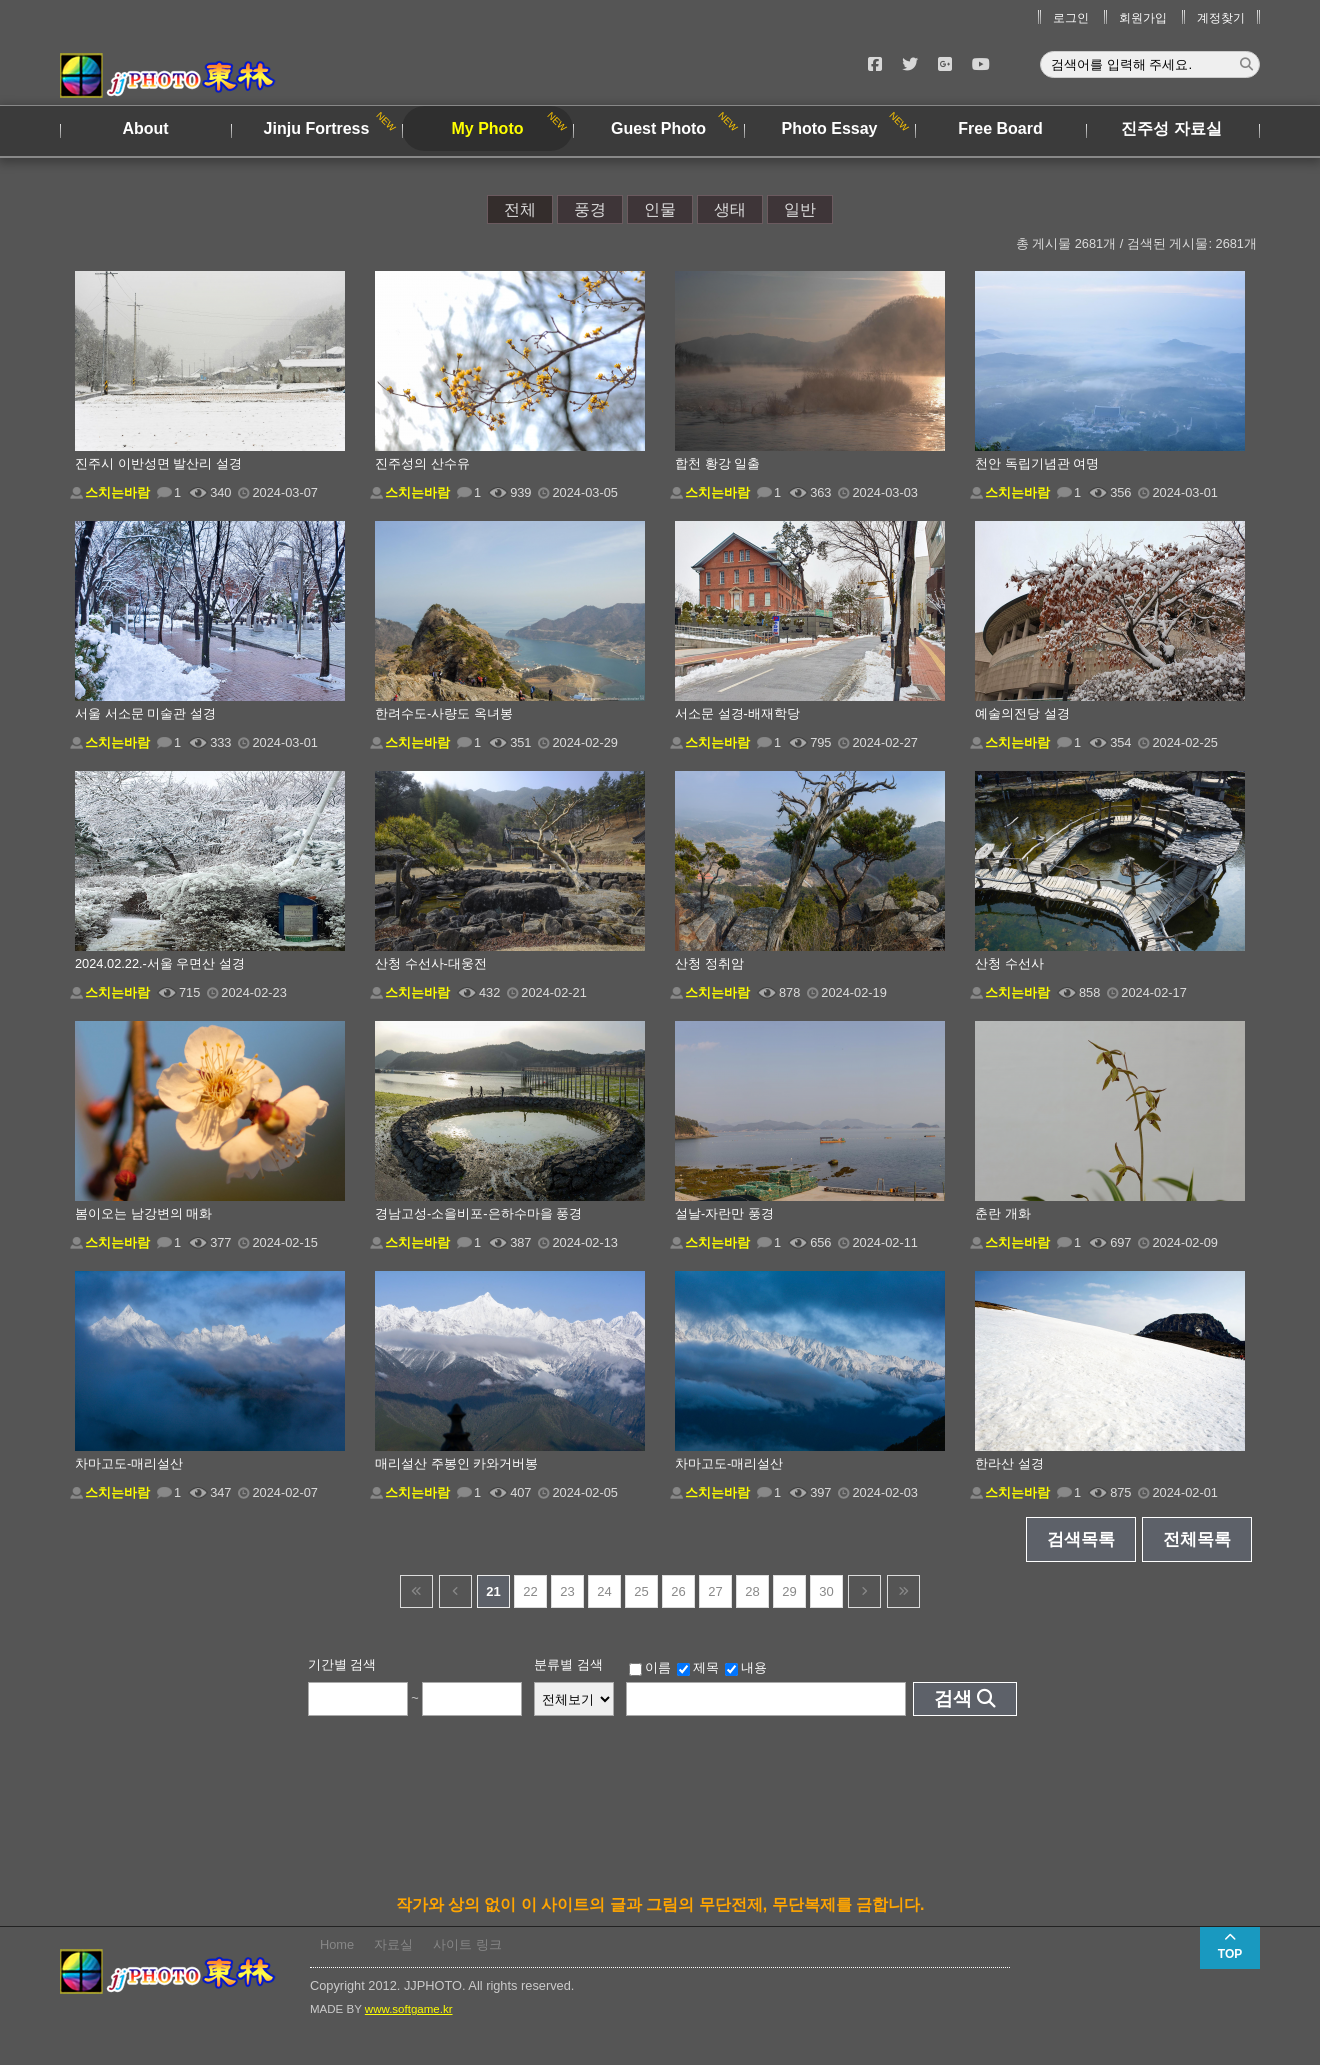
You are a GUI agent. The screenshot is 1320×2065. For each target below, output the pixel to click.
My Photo (488, 128)
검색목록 (1081, 1539)
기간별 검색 (342, 1664)
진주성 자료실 (1171, 128)
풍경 (590, 209)
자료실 (393, 1944)
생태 (730, 209)
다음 (864, 1591)
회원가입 (1143, 18)
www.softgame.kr (409, 2009)
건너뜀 (416, 1591)
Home (337, 1944)
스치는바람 (117, 492)
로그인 (1071, 18)
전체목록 (1197, 1539)
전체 (520, 209)
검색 (953, 1698)
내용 (746, 1668)
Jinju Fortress (317, 128)
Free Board (1000, 128)
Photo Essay (829, 128)
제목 (698, 1668)
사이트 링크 (467, 1944)
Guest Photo (658, 128)
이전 (455, 1591)
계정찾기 (1221, 18)
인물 (660, 209)
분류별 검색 (568, 1664)
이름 (650, 1668)
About (145, 128)
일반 (800, 209)
